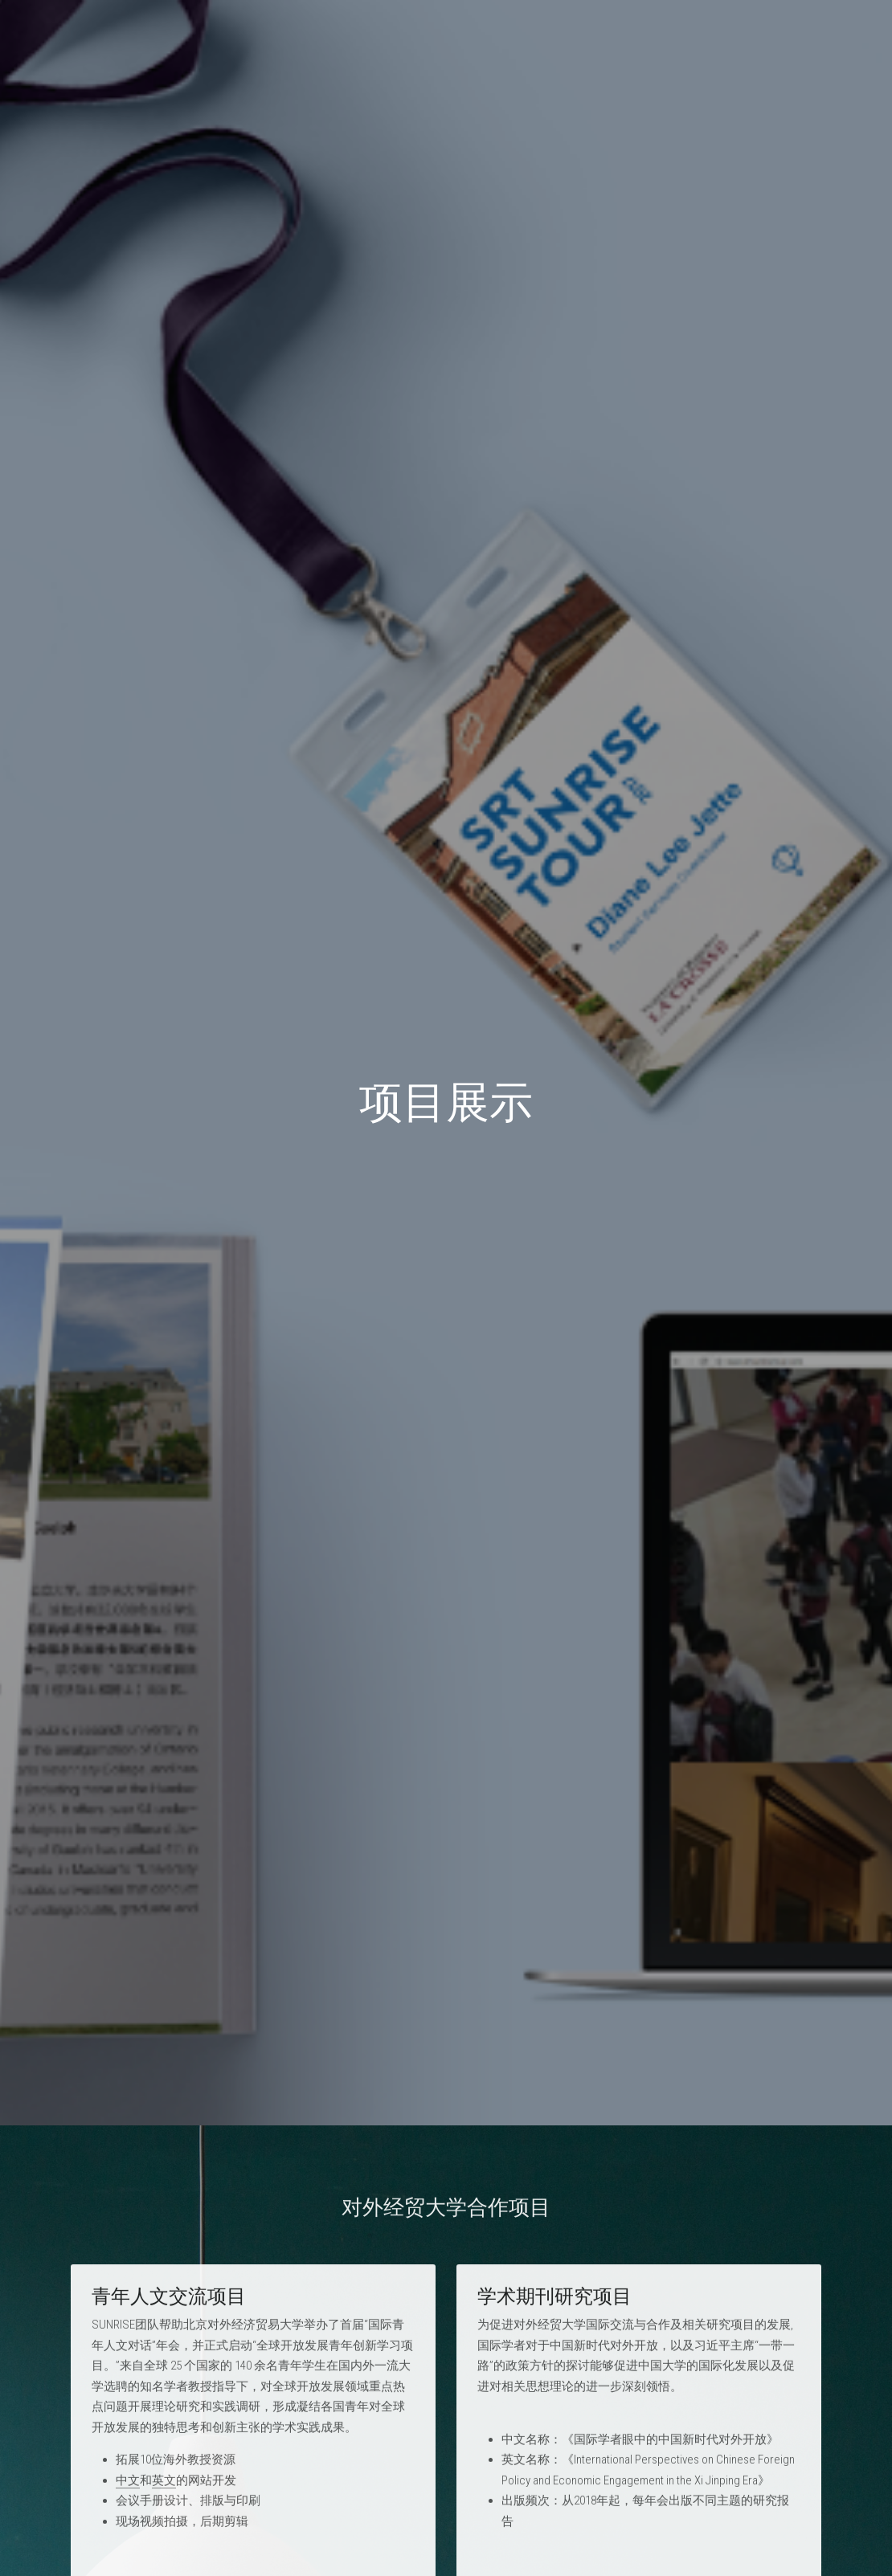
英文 (164, 2487)
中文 (128, 2487)
